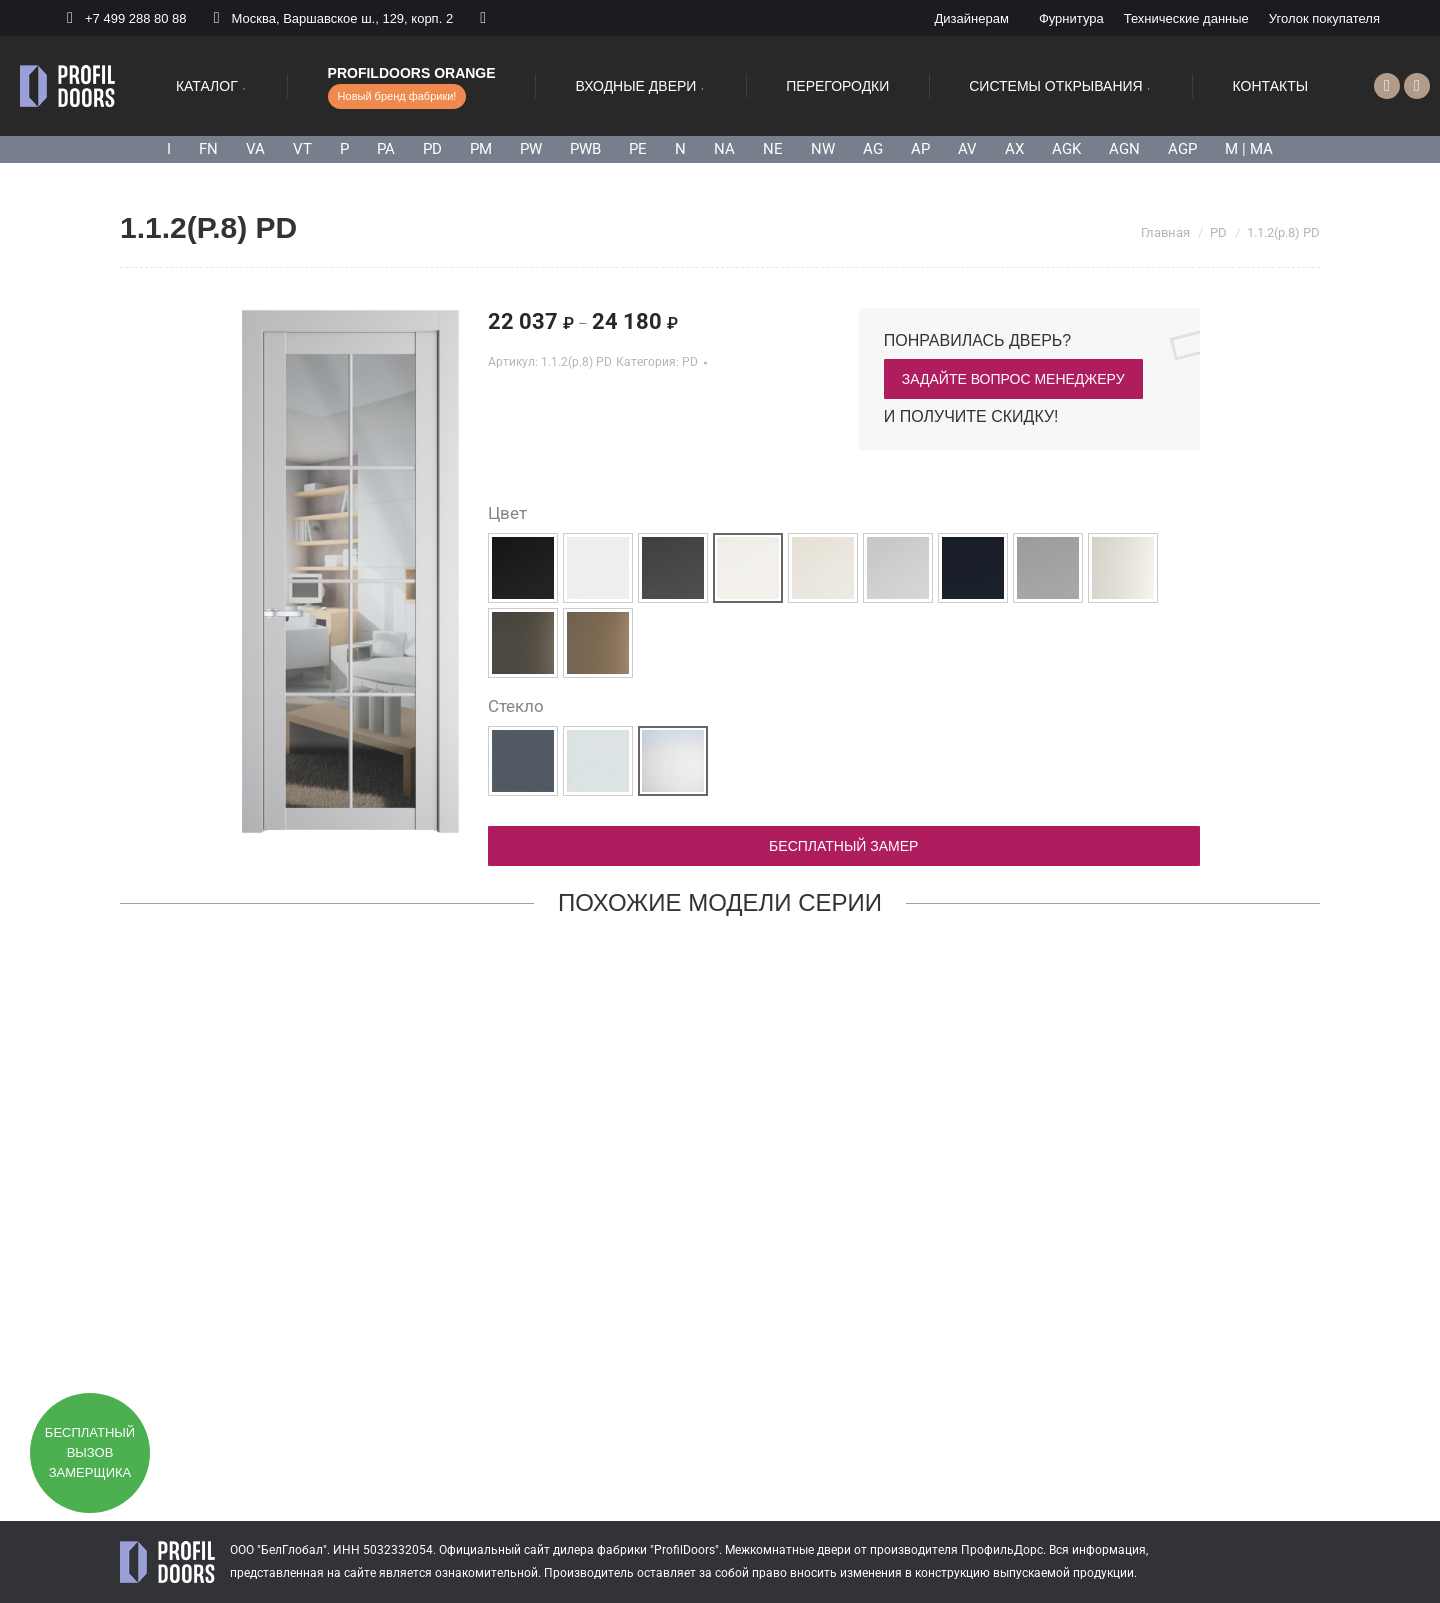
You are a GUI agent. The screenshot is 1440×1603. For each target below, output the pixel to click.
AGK (1066, 149)
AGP (1182, 149)
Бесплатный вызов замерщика (90, 1452)
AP (920, 149)
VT (302, 149)
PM (481, 149)
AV (967, 149)
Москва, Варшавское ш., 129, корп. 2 (330, 18)
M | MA (1249, 149)
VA (255, 149)
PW (531, 149)
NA (724, 149)
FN (208, 149)
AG (873, 149)
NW (823, 149)
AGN (1124, 149)
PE (638, 149)
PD (432, 149)
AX (1014, 149)
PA (386, 149)
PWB (585, 149)
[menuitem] (972, 18)
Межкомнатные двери (788, 1550)
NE (773, 149)
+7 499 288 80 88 (136, 18)
